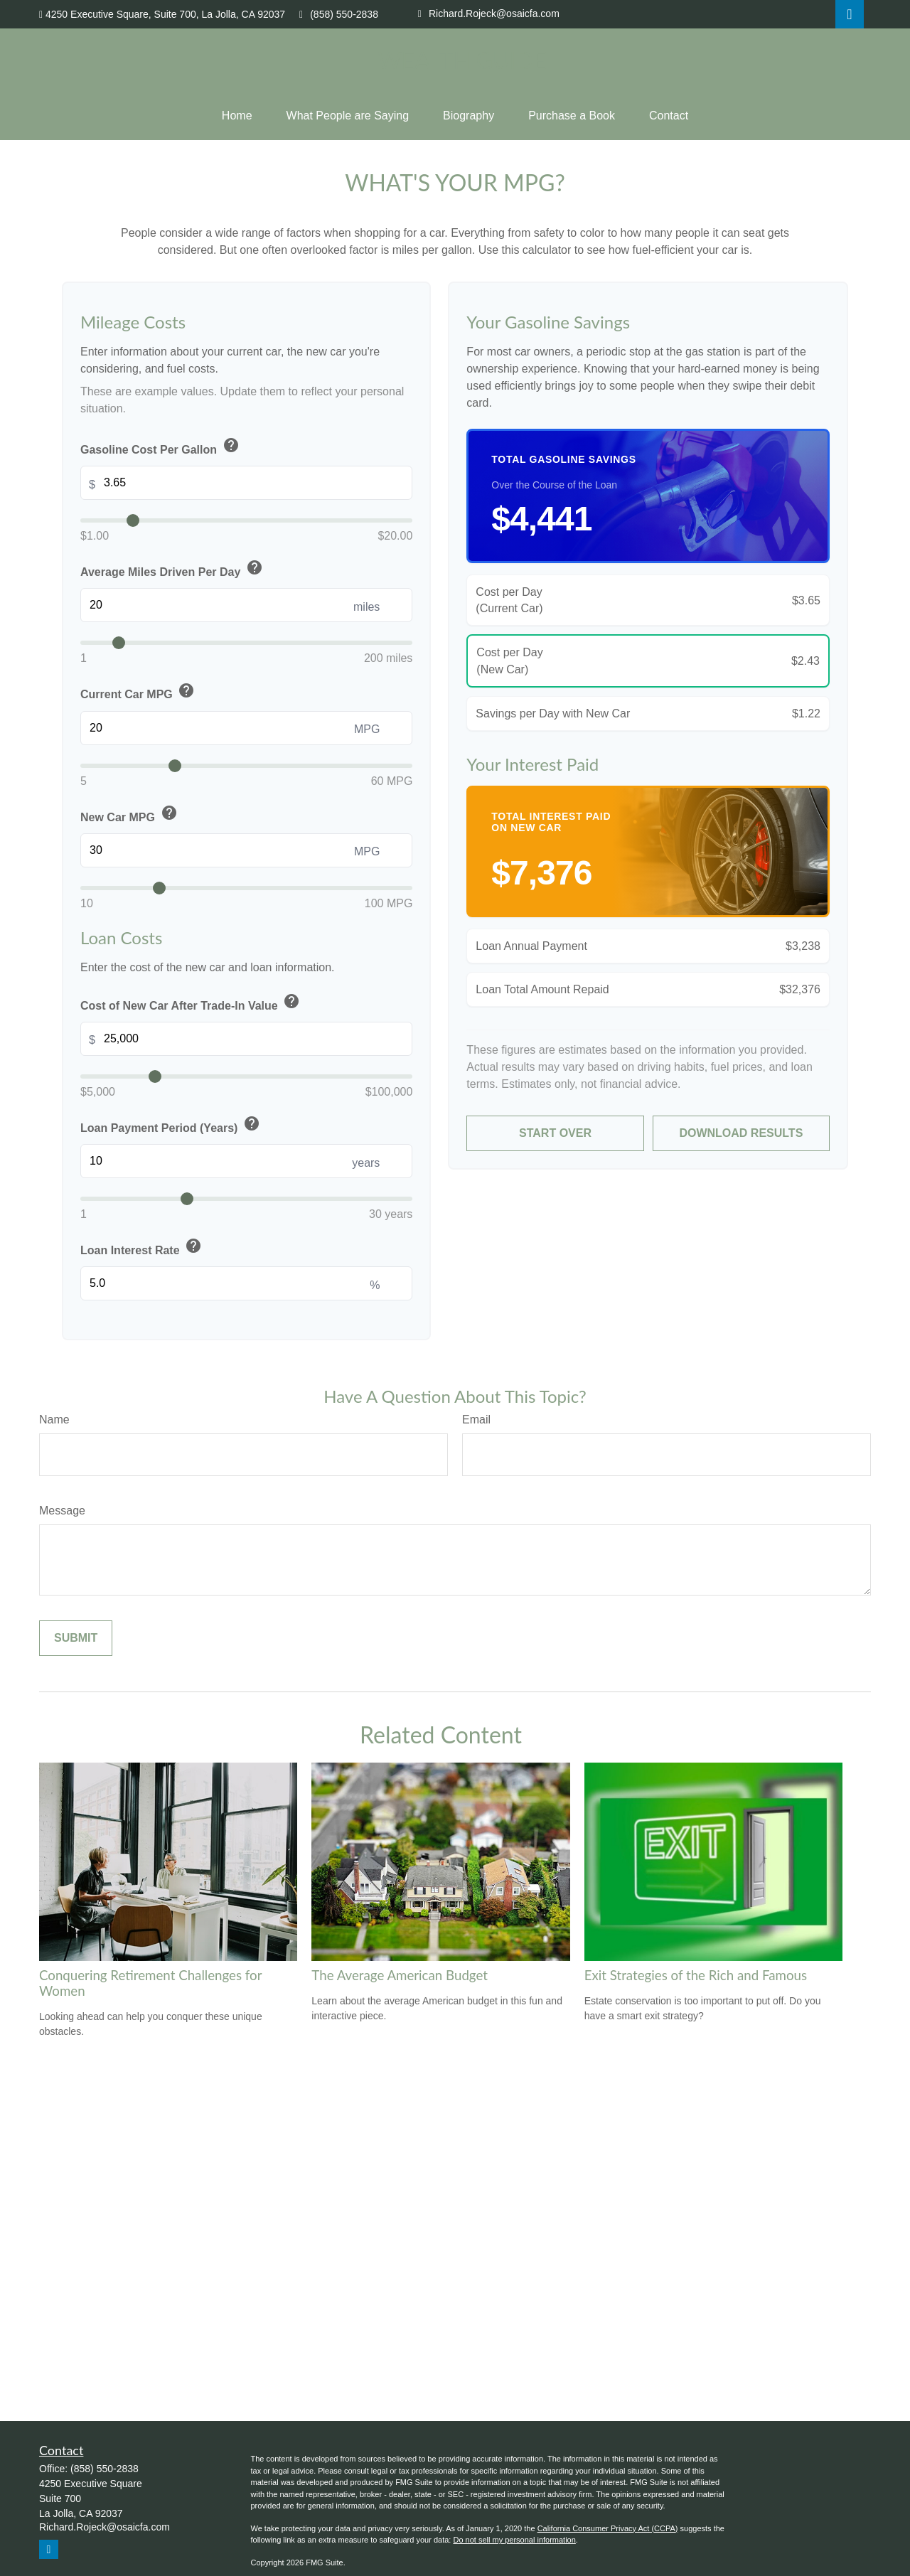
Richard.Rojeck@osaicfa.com (489, 13)
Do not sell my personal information (514, 2539)
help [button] (231, 445)
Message (62, 1511)
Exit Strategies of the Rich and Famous (695, 1975)
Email (476, 1419)
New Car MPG (130, 814)
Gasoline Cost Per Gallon (161, 446)
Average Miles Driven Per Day (172, 569)
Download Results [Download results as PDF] (741, 1133)
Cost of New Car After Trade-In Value (191, 1002)
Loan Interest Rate (142, 1247)
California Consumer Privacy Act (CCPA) (607, 2528)
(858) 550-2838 (338, 14)
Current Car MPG (139, 692)
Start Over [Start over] (555, 1133)
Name (54, 1419)
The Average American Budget (399, 1975)
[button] (237, 116)
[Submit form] (75, 1638)
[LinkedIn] (849, 14)
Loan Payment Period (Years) (171, 1125)
